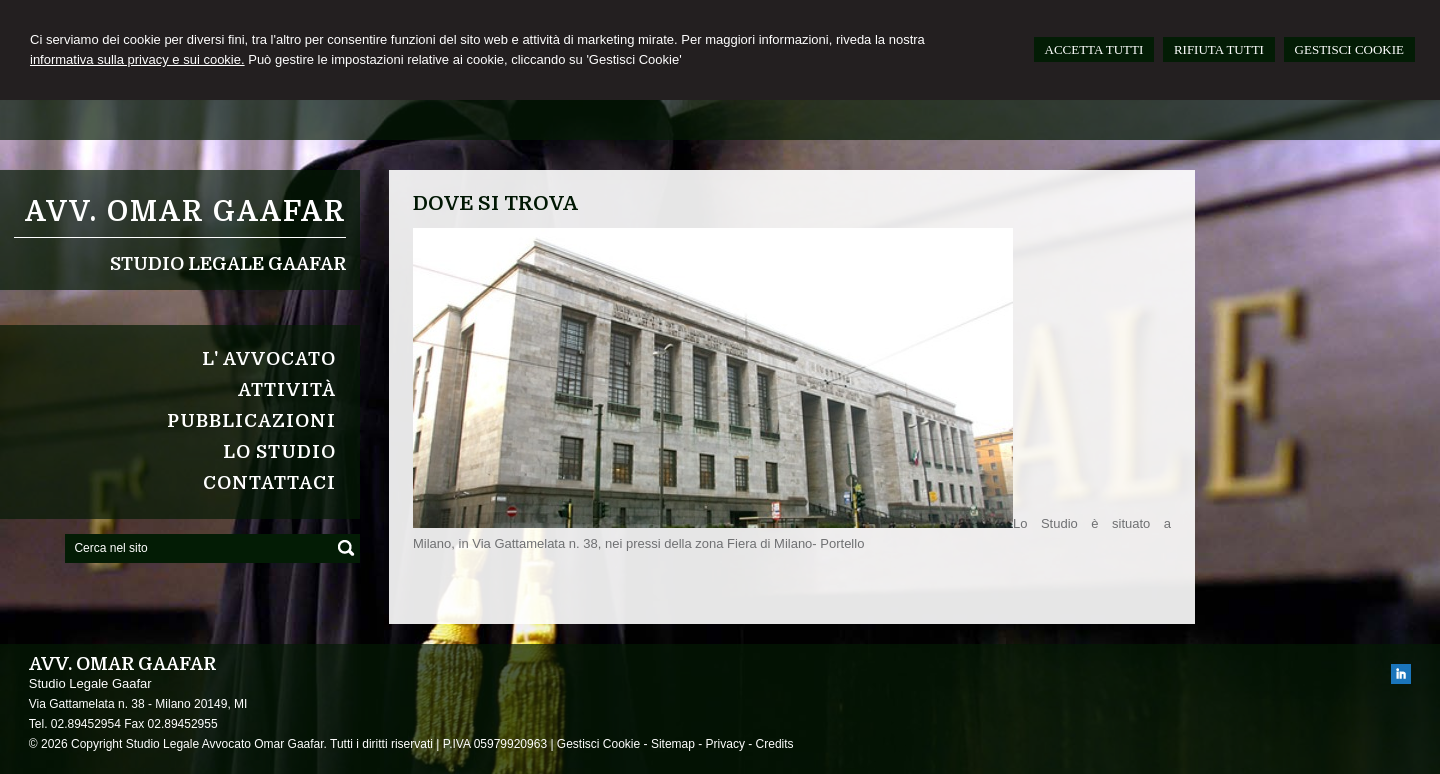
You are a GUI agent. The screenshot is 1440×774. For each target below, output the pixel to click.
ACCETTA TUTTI (1094, 49)
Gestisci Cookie (598, 744)
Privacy (725, 744)
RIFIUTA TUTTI (1219, 49)
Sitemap (673, 744)
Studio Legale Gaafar (228, 264)
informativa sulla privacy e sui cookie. (137, 59)
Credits (775, 744)
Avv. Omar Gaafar (185, 212)
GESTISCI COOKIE (1349, 49)
